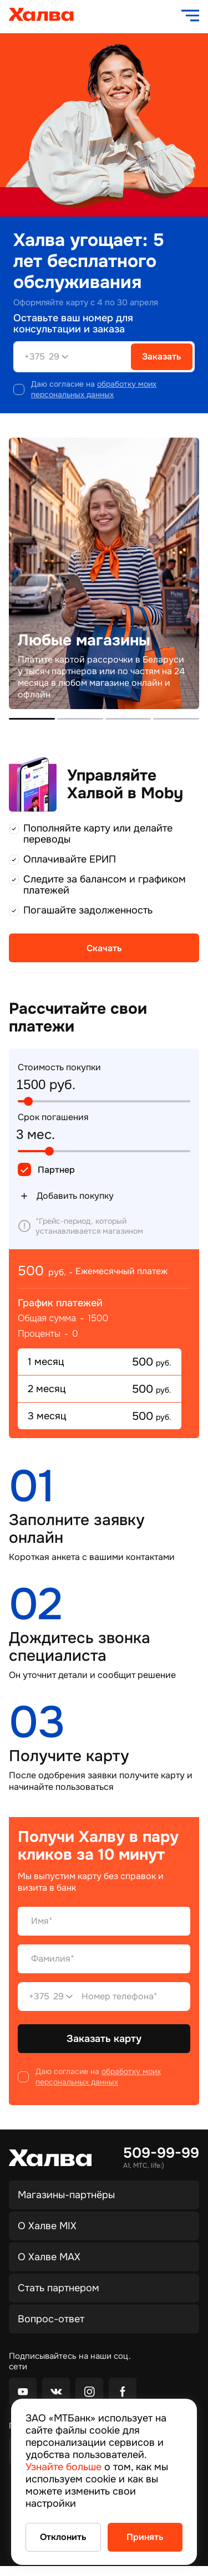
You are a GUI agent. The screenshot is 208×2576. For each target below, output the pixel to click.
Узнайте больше (64, 2467)
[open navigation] (190, 15)
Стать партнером (58, 2288)
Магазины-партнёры (66, 2195)
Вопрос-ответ (51, 2319)
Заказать (161, 356)
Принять (145, 2537)
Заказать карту (104, 2039)
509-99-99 (161, 2153)
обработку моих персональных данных (93, 389)
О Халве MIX (47, 2226)
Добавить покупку (66, 1196)
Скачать (104, 948)
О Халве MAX (49, 2257)
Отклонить (63, 2537)
